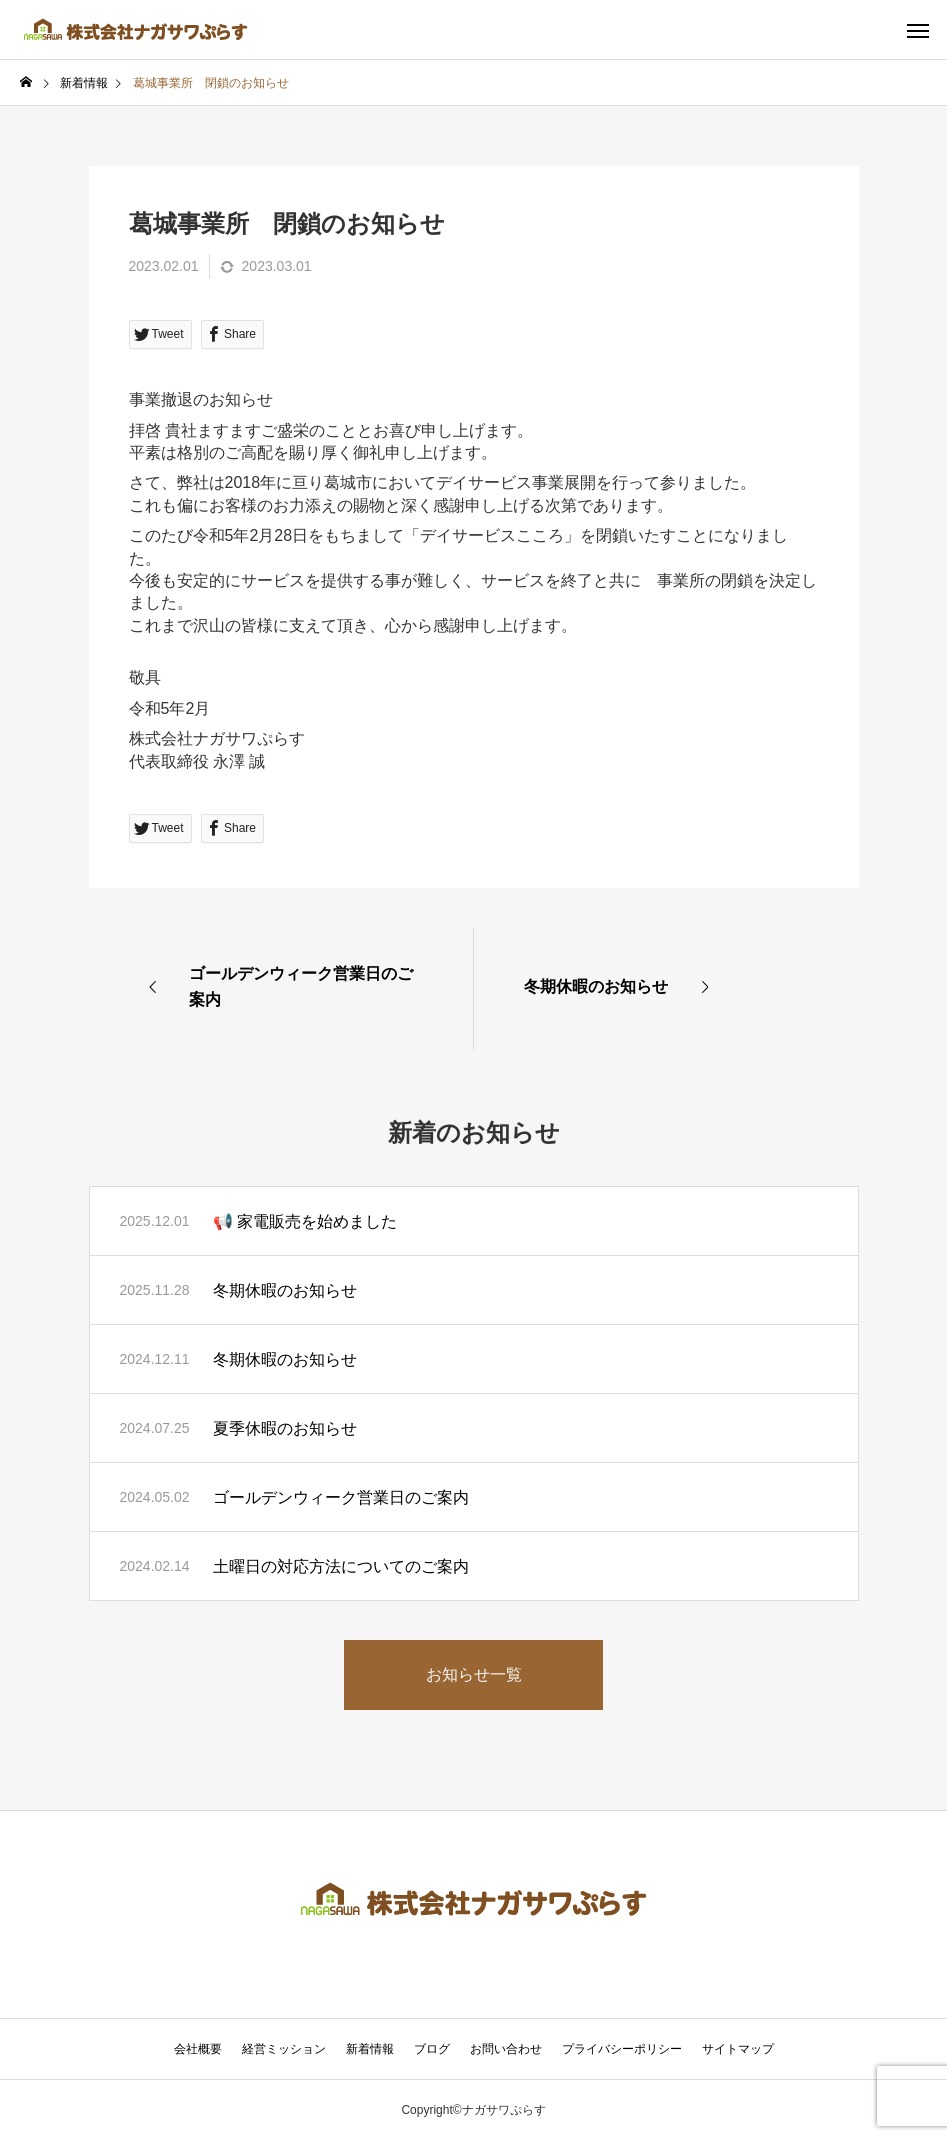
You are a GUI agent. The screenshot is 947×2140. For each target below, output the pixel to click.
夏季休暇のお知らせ (285, 1428)
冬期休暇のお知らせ (285, 1290)
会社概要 (198, 2049)
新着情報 (370, 2049)
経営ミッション (284, 2049)
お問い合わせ (506, 2049)
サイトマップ (738, 2049)
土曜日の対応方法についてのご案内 (341, 1566)
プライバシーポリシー (622, 2049)
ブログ (432, 2049)
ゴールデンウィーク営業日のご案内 (341, 1497)
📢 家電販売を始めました (305, 1221)
